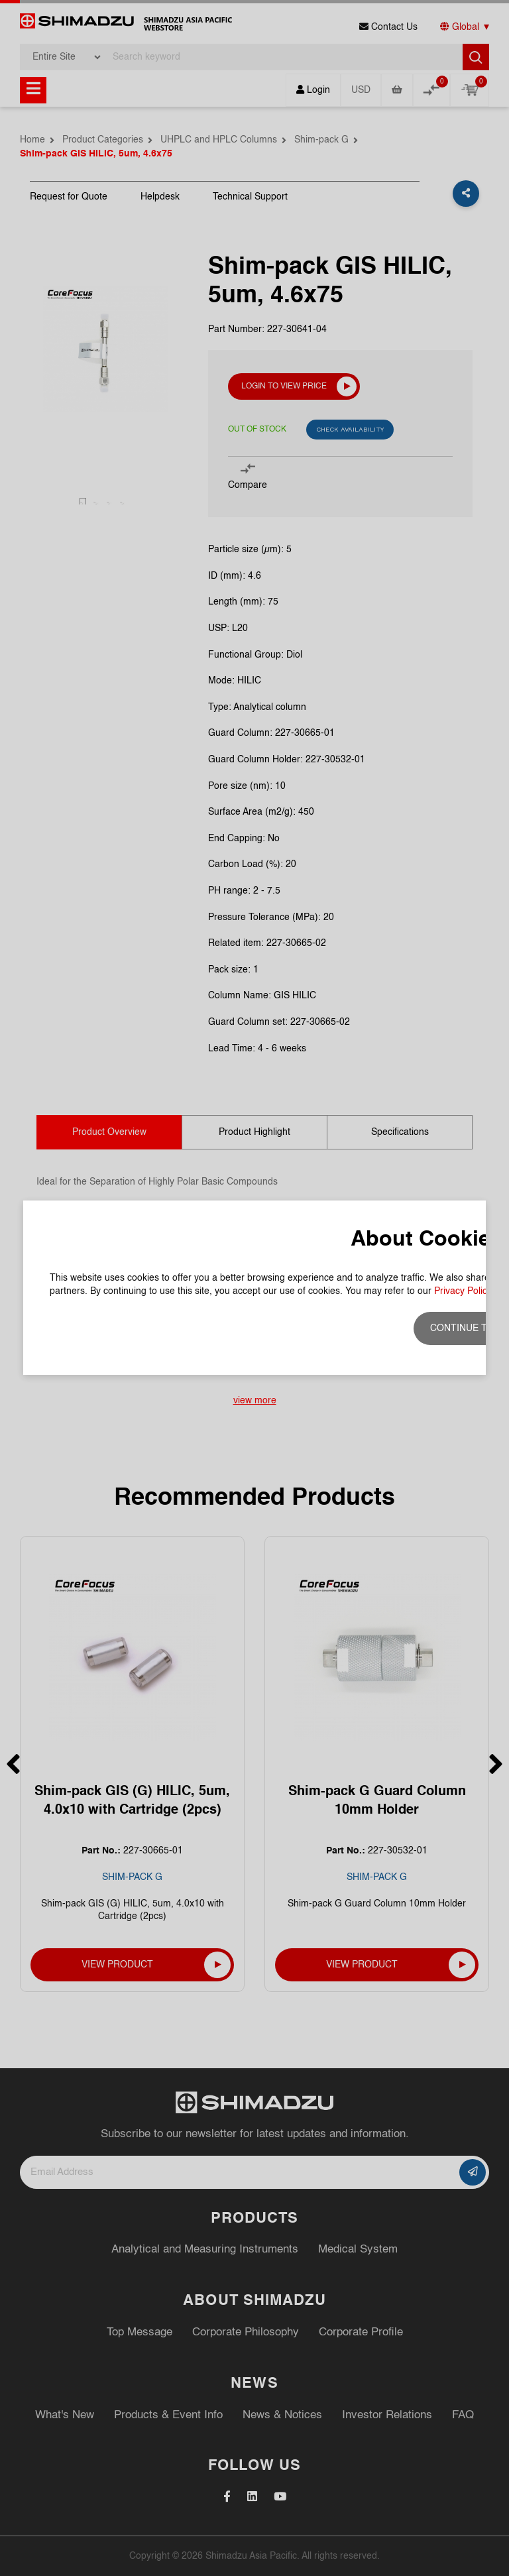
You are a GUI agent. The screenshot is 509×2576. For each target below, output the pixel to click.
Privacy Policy (463, 1291)
